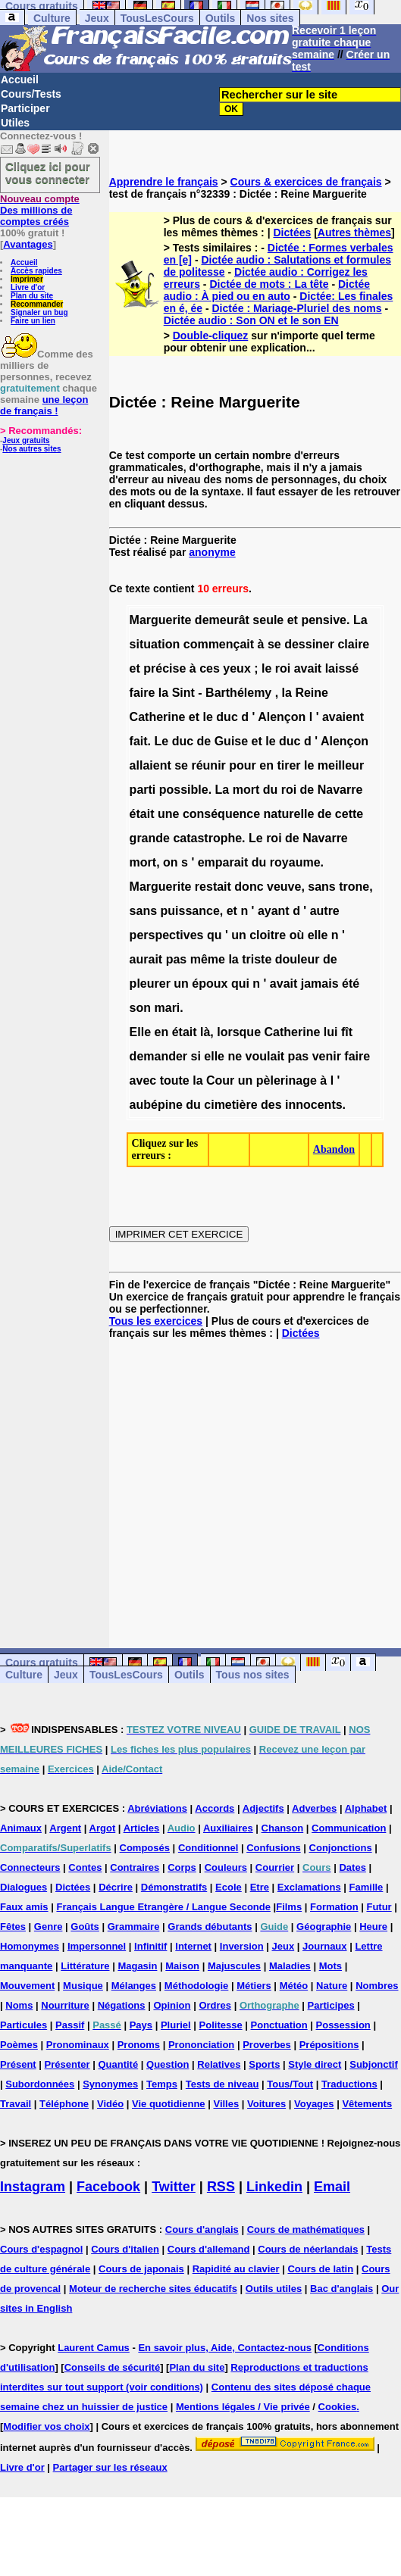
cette (349, 813)
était (142, 813)
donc (248, 886)
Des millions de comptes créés (40, 210)
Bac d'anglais (341, 2288)
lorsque (239, 1032)
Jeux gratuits (25, 440)
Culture (51, 18)
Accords (214, 1808)
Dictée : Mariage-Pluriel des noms (297, 308)
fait (139, 741)
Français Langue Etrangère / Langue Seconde (163, 1906)
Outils (220, 18)
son (140, 1007)
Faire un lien (33, 321)
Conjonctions (340, 1847)
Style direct (314, 2064)
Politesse (221, 2025)
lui (331, 1032)
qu (214, 935)
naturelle (289, 813)
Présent (18, 2064)
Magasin (137, 1966)
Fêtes (13, 1926)
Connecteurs (30, 1867)
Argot (102, 1828)
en (266, 765)
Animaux (21, 1828)
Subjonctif (373, 2064)
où (297, 935)
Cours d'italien (125, 2249)
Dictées (292, 232)
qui (240, 983)
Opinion (171, 2005)
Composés (145, 1847)
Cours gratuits (41, 1662)
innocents (314, 1104)
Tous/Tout (290, 2084)
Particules (23, 2025)
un (238, 935)
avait (307, 668)
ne (234, 1056)
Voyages (314, 2103)
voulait (265, 1056)
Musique (83, 1985)
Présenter (67, 2064)
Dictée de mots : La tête (268, 284)
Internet (193, 1946)
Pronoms (138, 2044)
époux (209, 983)
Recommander (37, 304)
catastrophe (207, 838)
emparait (223, 862)
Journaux (324, 1946)
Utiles (15, 123)
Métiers (254, 1985)
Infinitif (150, 1946)
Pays (141, 2025)
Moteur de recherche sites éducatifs (153, 2288)
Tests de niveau (222, 2084)
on (170, 862)
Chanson (283, 1828)
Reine (311, 692)
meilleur (341, 765)
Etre (259, 1887)
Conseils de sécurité (112, 2367)
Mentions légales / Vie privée (243, 2406)
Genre (48, 1926)
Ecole (228, 1887)
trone (354, 886)
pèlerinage (286, 1080)
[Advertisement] (255, 1481)
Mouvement (27, 1985)
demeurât (222, 620)
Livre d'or (28, 287)
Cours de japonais (141, 2269)
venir (326, 1056)
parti (143, 789)
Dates (352, 1867)
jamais (320, 983)
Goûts (84, 1926)
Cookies (337, 2406)
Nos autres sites (31, 449)
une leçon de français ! (44, 405)
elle (318, 935)
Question (167, 2064)
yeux (236, 668)
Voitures (266, 2103)
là (205, 1032)
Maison (182, 1966)
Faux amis (24, 1906)
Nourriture (65, 2005)
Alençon (281, 716)
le (266, 668)
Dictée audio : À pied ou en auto (267, 290)
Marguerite (161, 620)
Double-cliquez (211, 335)
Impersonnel (96, 1946)
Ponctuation (279, 2025)
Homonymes (29, 1946)
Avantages (27, 244)
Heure (373, 1926)
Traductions (349, 2084)
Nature (331, 1985)
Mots (330, 1966)
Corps (182, 1867)
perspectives (167, 935)
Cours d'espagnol (41, 2249)
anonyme (212, 552)
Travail (15, 2103)
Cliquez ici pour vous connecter (47, 173)
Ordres (215, 2005)
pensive (323, 620)
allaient (150, 765)
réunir (208, 765)
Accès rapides (36, 271)
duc (226, 716)
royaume (295, 862)
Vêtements (367, 2103)
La (360, 620)
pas (176, 959)
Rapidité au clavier (236, 2269)
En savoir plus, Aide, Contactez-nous (225, 2347)
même (207, 959)
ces (209, 668)
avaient (343, 716)
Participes (331, 2005)
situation (155, 644)
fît (346, 1032)
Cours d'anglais (202, 2229)
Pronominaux (77, 2044)
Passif (69, 2025)
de (204, 741)
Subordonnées (39, 2084)
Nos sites (269, 18)
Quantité (118, 2064)
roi (282, 668)
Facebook (108, 2186)
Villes (226, 2103)
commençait (218, 644)
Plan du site (32, 296)
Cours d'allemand (209, 2249)
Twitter (174, 2186)
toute (175, 1080)
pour (242, 765)
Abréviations (157, 1808)
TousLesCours (157, 18)
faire (142, 692)
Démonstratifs (174, 1887)
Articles (142, 1828)
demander (158, 1056)
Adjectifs (263, 1808)
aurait (146, 959)
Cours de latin (320, 2269)
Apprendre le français (163, 182)
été (350, 983)
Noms (19, 2005)
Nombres (377, 1985)
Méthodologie (196, 1985)
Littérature (85, 1966)
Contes (85, 1867)
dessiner (309, 644)
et (292, 620)
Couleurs (226, 1867)
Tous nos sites (253, 1675)
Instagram (32, 2186)
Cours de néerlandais (308, 2249)
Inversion (242, 1946)
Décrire (116, 1887)
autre (325, 910)
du (270, 789)
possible (183, 789)
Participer (25, 108)
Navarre (340, 789)
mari (167, 1007)
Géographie (323, 1926)
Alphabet (366, 1808)
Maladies (290, 1966)
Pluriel (176, 2025)
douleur (297, 959)
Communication (349, 1828)
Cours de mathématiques (306, 2229)
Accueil (20, 79)
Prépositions (329, 2044)
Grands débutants (210, 1926)
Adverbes (314, 1808)
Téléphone (64, 2103)
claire (353, 644)
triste (256, 959)
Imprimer (27, 279)
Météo (294, 1985)
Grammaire (134, 1926)
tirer (288, 765)
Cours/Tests (31, 94)
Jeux (97, 18)
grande (150, 838)
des (271, 1104)
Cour (220, 1080)
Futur (378, 1906)
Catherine (158, 716)
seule (268, 620)
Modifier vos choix (46, 2426)
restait (213, 886)
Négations (122, 2005)
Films (289, 1906)
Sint (183, 692)
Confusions (273, 1847)
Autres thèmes (354, 232)
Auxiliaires (228, 1828)
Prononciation (201, 2044)
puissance (190, 910)
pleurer (150, 983)
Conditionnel (208, 1847)
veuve (284, 886)
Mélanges (133, 1985)
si (196, 1056)
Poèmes (19, 2044)
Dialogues (23, 1887)
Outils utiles (274, 2288)
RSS (221, 2186)
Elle (140, 1032)
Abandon (334, 1149)
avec (143, 1080)
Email (332, 2186)
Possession (343, 2025)
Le (162, 741)
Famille (366, 1887)
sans (321, 886)
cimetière (230, 1104)
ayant (274, 910)
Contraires (134, 1867)
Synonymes (110, 2084)
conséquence (221, 813)
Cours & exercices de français (306, 182)
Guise (231, 741)
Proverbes (267, 2044)
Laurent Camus (94, 2347)
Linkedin (274, 2186)
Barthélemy (238, 692)
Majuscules (234, 1966)
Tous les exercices (155, 1321)
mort (246, 789)
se (274, 644)
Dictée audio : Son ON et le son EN (251, 320)
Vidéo (110, 2103)
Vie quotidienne (168, 2103)
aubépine (156, 1104)
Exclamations (309, 1887)
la (163, 692)
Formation (334, 1906)
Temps (161, 2084)
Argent (65, 1828)
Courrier (274, 1867)
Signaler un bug (39, 312)
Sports (264, 2064)
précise (164, 668)
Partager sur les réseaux (110, 2467)
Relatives (218, 2064)
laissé (342, 668)
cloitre (267, 935)
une (168, 813)
